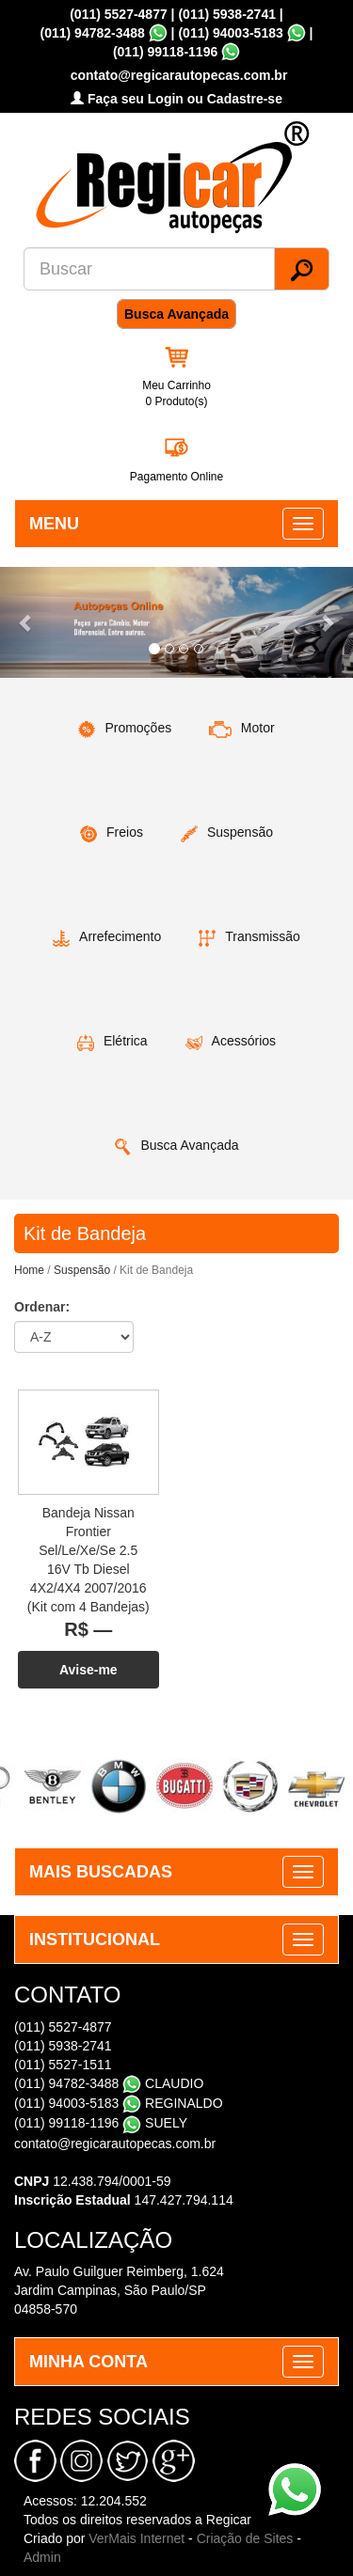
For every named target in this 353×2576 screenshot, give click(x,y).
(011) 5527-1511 (63, 2064)
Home (29, 1270)
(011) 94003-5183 (230, 32)
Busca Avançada (176, 314)
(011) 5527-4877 (119, 14)
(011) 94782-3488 (92, 32)
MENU (54, 523)
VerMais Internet (136, 2538)
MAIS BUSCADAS (100, 1871)
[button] (26, 622)
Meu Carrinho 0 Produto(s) (176, 393)
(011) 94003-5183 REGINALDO (118, 2103)
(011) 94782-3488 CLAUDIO (108, 2083)
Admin (42, 2557)
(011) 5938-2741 (227, 14)
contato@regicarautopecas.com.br (115, 2143)
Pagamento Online (176, 476)
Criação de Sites (245, 2538)
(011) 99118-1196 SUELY (100, 2122)
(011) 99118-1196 (165, 51)
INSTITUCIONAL (94, 1939)
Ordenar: (42, 1306)
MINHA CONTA (88, 2361)
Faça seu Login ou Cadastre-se (176, 98)
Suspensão (82, 1270)
